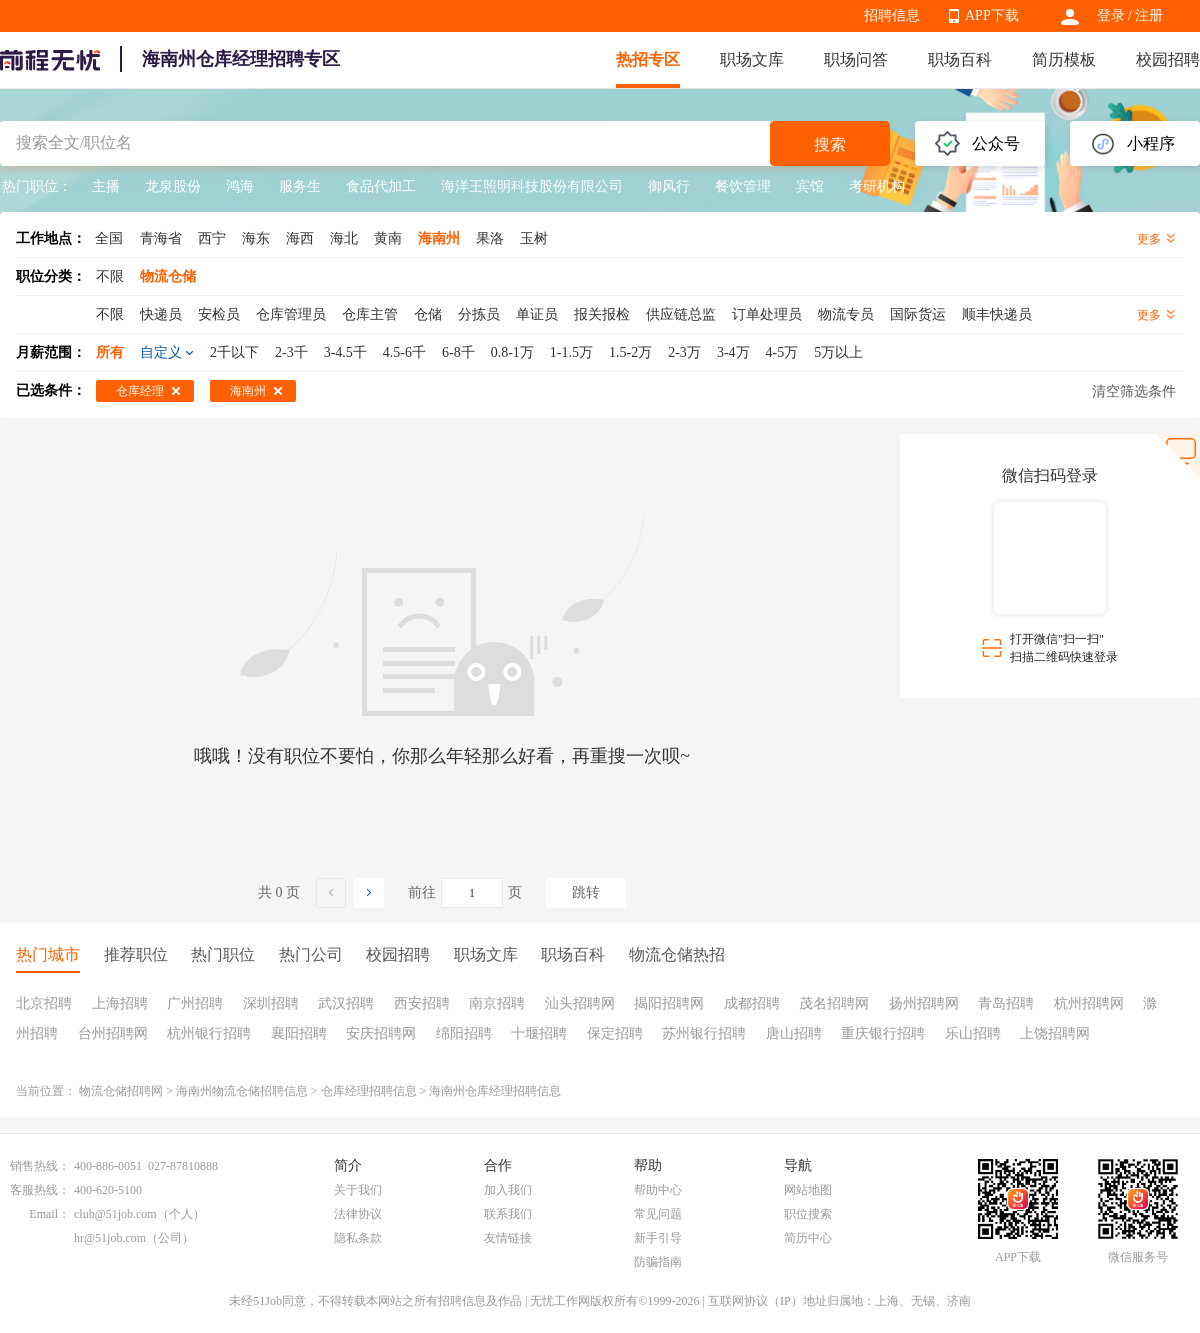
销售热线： (40, 1166)
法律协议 (358, 1214)
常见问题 (658, 1214)
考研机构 (877, 186)
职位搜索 (808, 1214)
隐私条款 (358, 1238)
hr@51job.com (110, 1238)
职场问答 (856, 59)
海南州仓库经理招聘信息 (495, 1091)
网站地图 (808, 1190)
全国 (109, 238)
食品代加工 (381, 186)
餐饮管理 (743, 186)
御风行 (669, 186)
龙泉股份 (173, 186)
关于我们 (358, 1190)
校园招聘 (1168, 59)
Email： (49, 1214)
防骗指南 (658, 1262)
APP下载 (992, 15)
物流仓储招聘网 (121, 1091)
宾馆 (810, 186)
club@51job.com (115, 1214)
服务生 (300, 186)
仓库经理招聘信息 (369, 1091)
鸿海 (240, 186)
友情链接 (508, 1238)
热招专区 (648, 59)
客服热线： (40, 1190)
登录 (1111, 15)
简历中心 (808, 1238)
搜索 (830, 144)
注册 (1149, 15)
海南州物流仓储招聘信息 (242, 1091)
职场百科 (960, 59)
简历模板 (1064, 59)
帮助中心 (658, 1190)
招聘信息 (892, 15)
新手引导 (658, 1238)
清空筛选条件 (1134, 391)
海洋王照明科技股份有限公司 (532, 186)
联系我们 (508, 1214)
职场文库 (752, 59)
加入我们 (508, 1190)
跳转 (586, 892)
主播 (106, 186)
